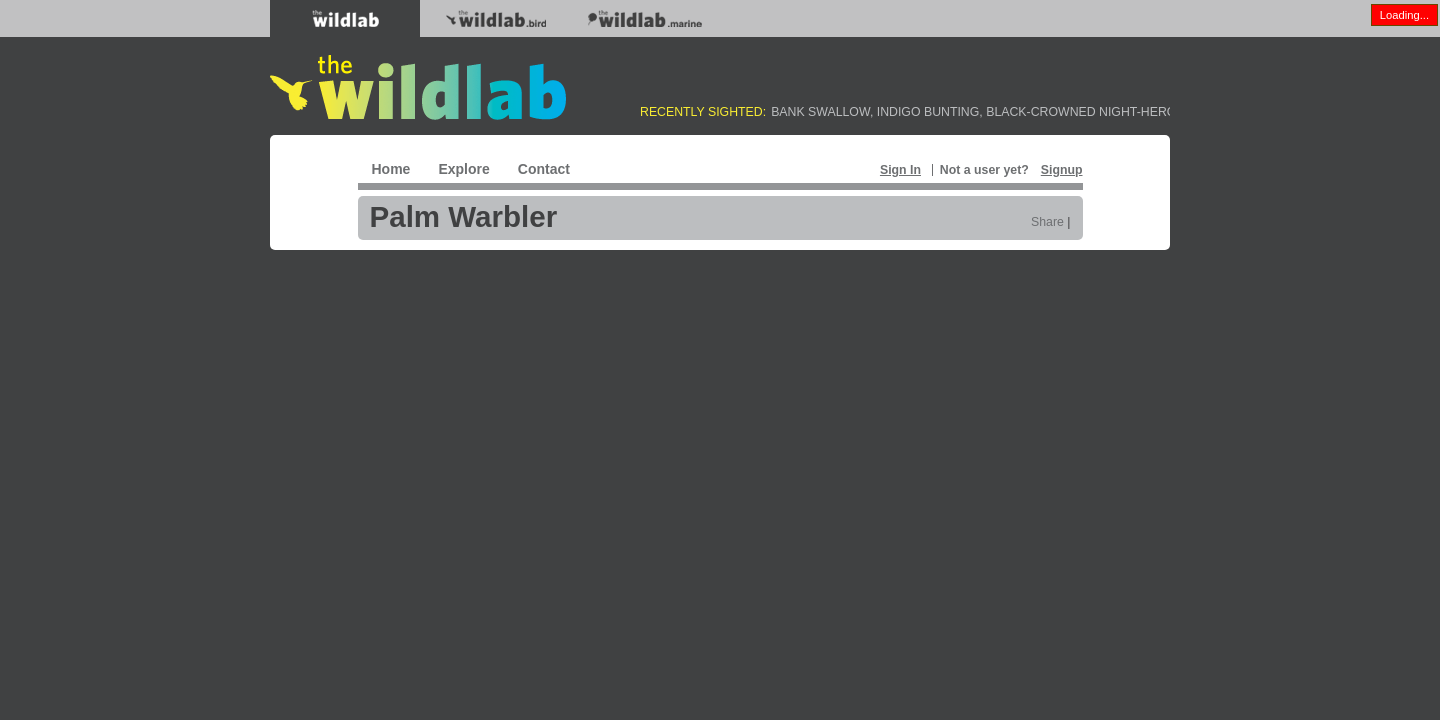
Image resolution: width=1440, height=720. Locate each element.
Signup (1062, 170)
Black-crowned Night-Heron (1085, 112)
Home (391, 169)
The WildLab (418, 87)
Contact (544, 169)
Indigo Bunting (928, 112)
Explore (463, 169)
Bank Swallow (820, 112)
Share (1047, 222)
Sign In (900, 170)
